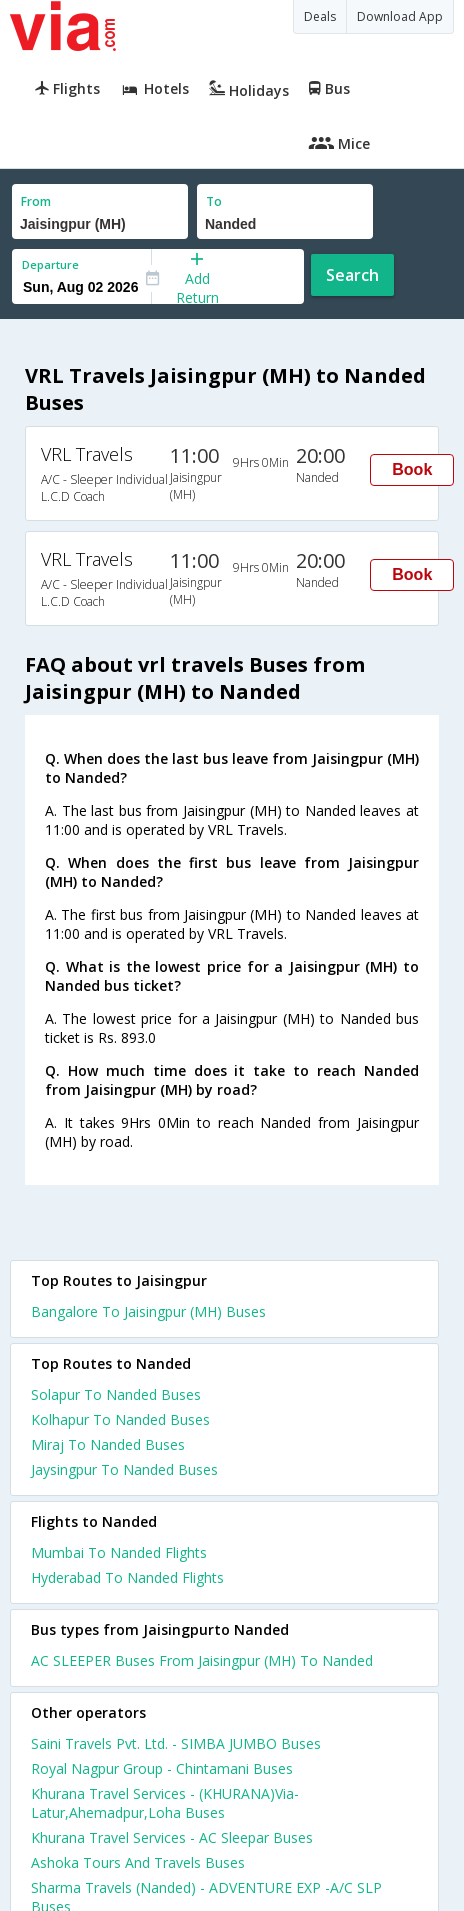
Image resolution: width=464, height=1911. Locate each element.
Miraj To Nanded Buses (108, 1444)
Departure (50, 264)
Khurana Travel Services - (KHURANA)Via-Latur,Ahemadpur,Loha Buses (165, 1803)
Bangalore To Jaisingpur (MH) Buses (148, 1311)
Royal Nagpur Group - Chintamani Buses (162, 1768)
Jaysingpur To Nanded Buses (124, 1469)
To (214, 201)
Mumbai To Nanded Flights (119, 1552)
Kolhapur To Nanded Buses (120, 1419)
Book (412, 469)
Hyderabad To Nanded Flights (127, 1577)
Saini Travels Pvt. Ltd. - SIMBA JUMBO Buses (176, 1743)
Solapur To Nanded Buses (116, 1394)
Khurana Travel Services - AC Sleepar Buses (172, 1837)
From (36, 201)
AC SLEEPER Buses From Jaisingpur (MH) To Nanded (202, 1660)
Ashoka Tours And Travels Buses (138, 1862)
